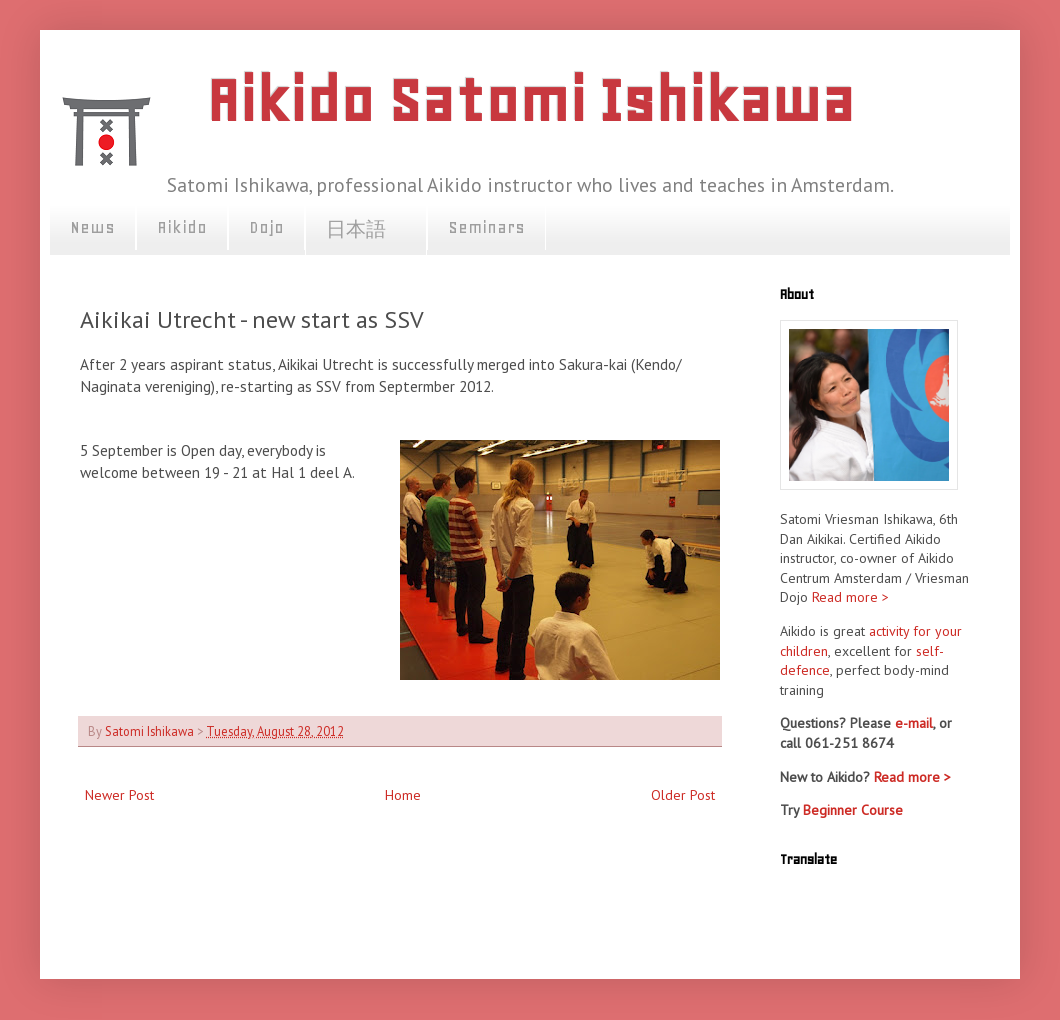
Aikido (182, 227)
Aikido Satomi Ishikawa (530, 100)
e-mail (914, 723)
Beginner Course (853, 810)
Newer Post (119, 795)
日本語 (366, 230)
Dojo (266, 227)
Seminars (486, 227)
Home (403, 795)
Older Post (683, 795)
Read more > (850, 597)
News (92, 227)
